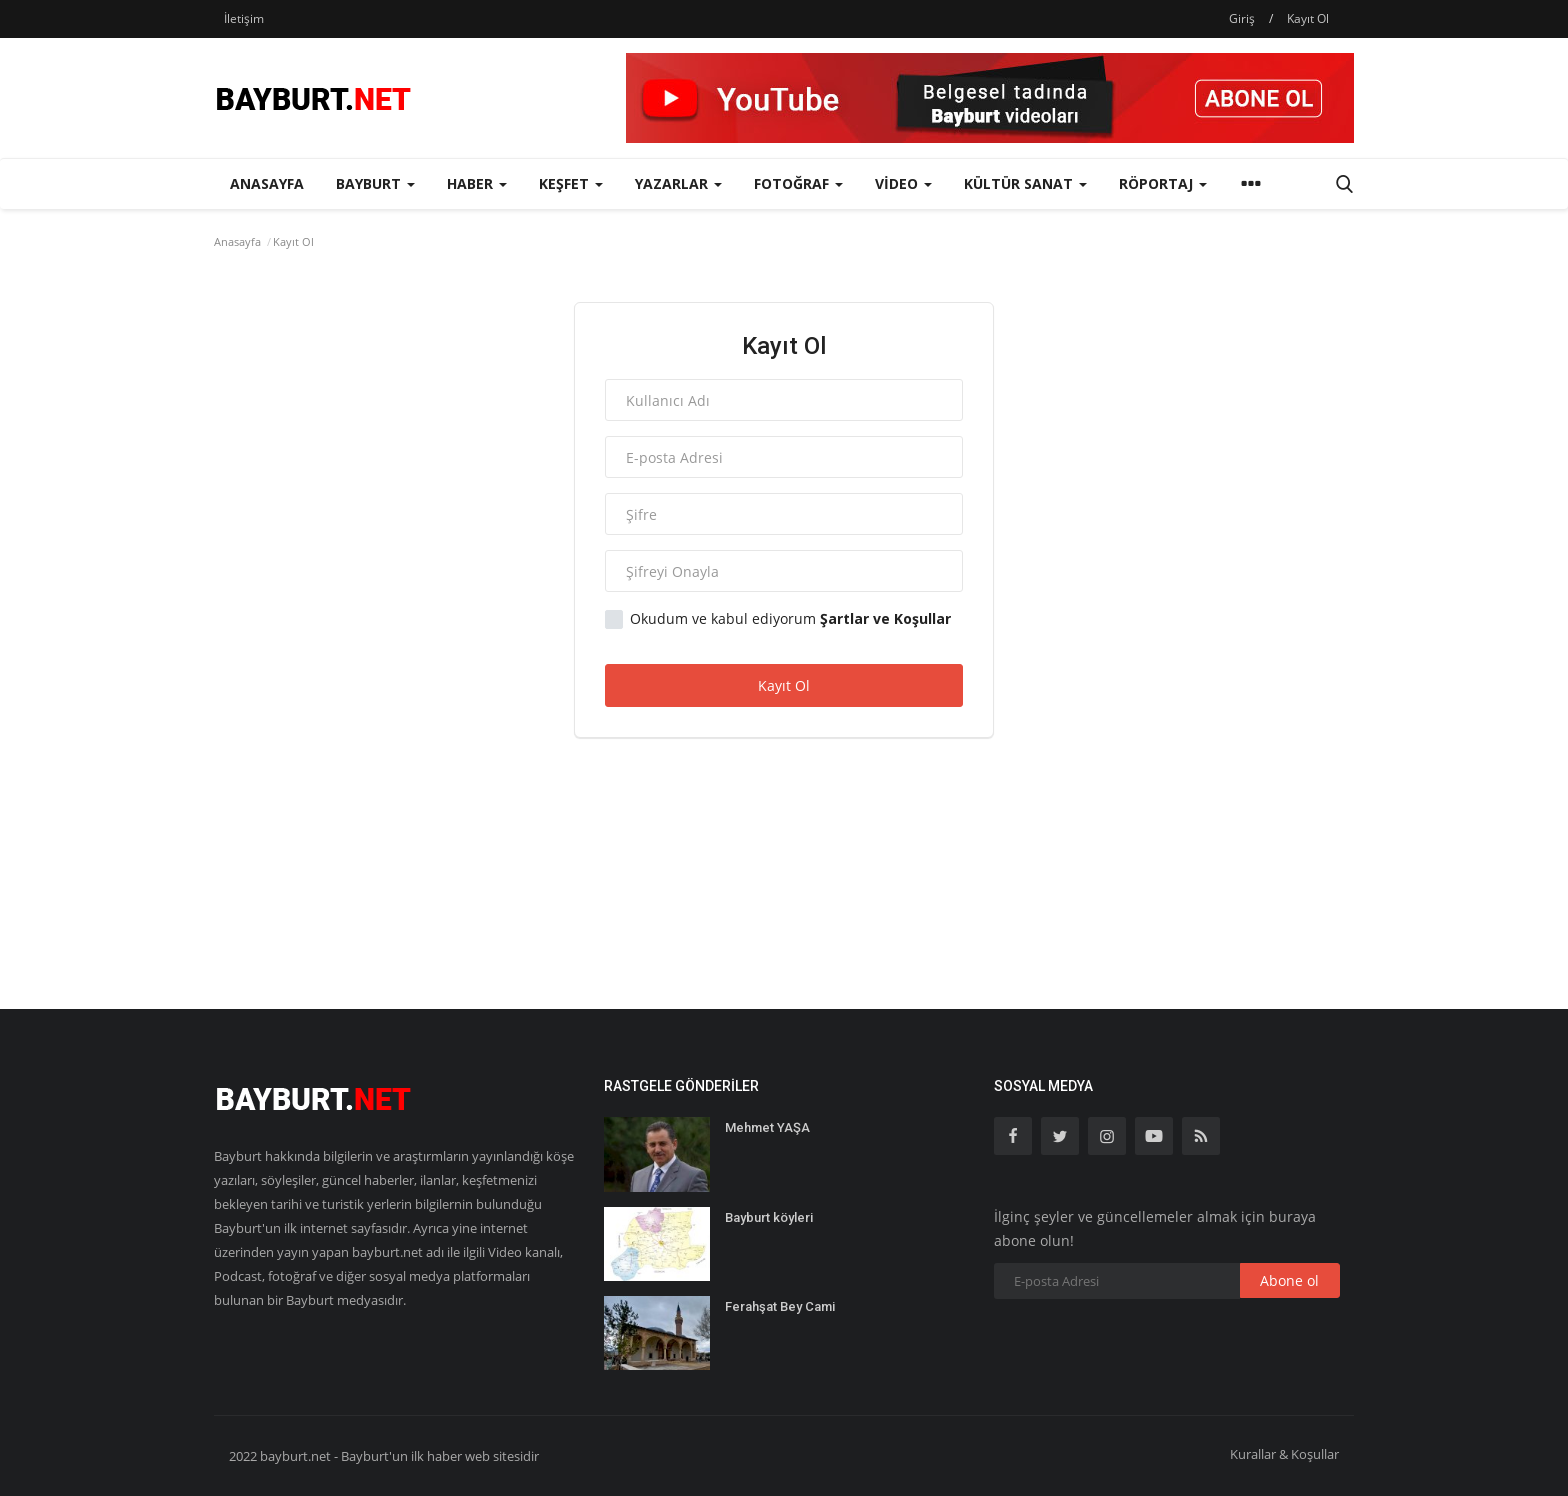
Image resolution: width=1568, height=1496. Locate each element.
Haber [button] (477, 183)
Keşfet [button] (571, 183)
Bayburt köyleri (769, 1217)
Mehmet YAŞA (767, 1127)
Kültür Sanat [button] (1025, 183)
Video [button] (903, 183)
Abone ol (1289, 1280)
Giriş (1242, 18)
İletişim (244, 18)
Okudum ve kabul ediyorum (778, 619)
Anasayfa (267, 183)
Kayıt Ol (1308, 18)
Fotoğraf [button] (798, 183)
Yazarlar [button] (678, 183)
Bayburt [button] (375, 183)
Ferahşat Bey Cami (780, 1306)
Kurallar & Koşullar (1284, 1454)
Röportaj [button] (1163, 183)
